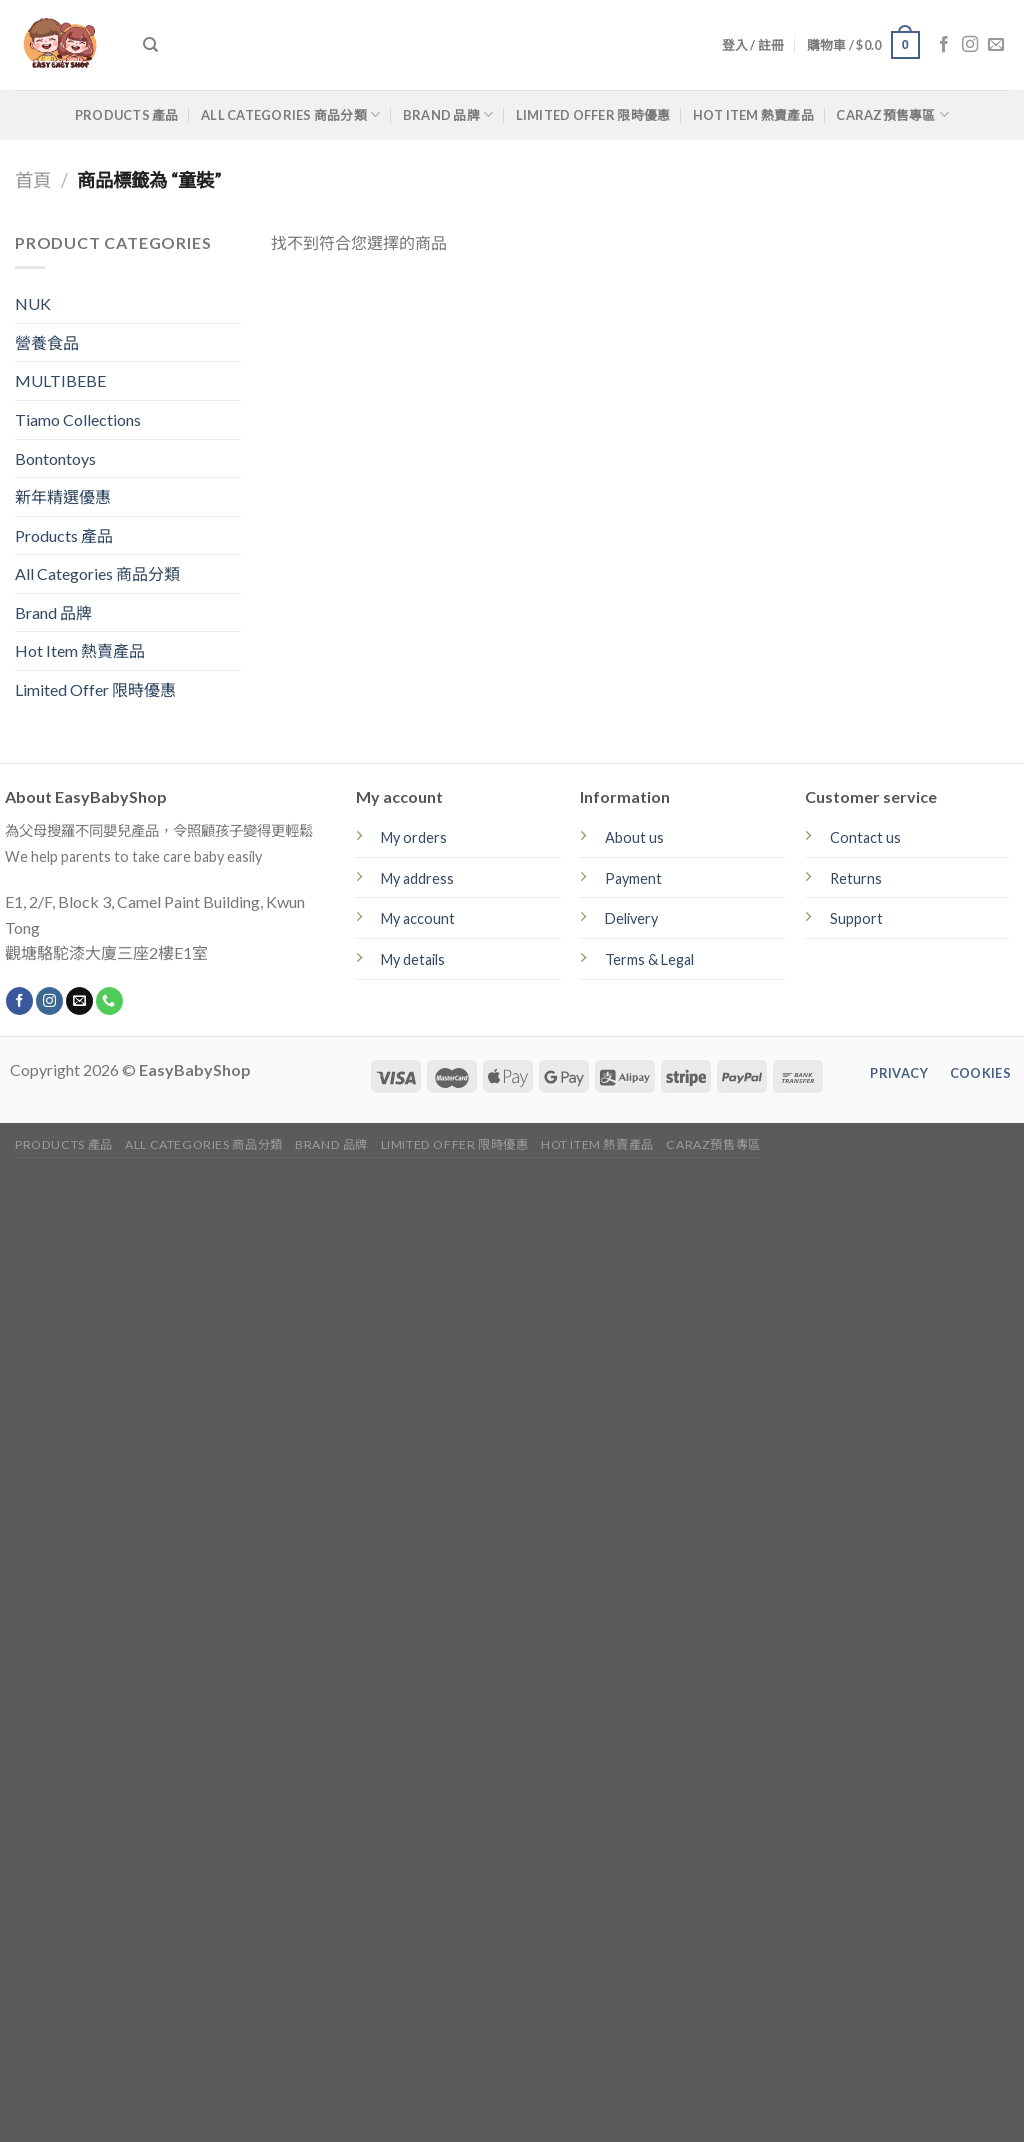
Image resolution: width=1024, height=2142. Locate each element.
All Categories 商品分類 (290, 114)
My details (413, 959)
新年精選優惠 (63, 496)
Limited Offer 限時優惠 (593, 115)
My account (418, 918)
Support (856, 918)
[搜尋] (150, 45)
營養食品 (47, 342)
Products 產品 (127, 115)
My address (417, 878)
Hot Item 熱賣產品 (753, 115)
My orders (414, 837)
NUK (33, 303)
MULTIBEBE (60, 380)
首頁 (33, 180)
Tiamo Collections (78, 419)
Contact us (865, 837)
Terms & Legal (649, 959)
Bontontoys (55, 458)
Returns (856, 878)
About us (634, 837)
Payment (633, 878)
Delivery (631, 918)
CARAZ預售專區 (892, 114)
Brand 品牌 (448, 114)
